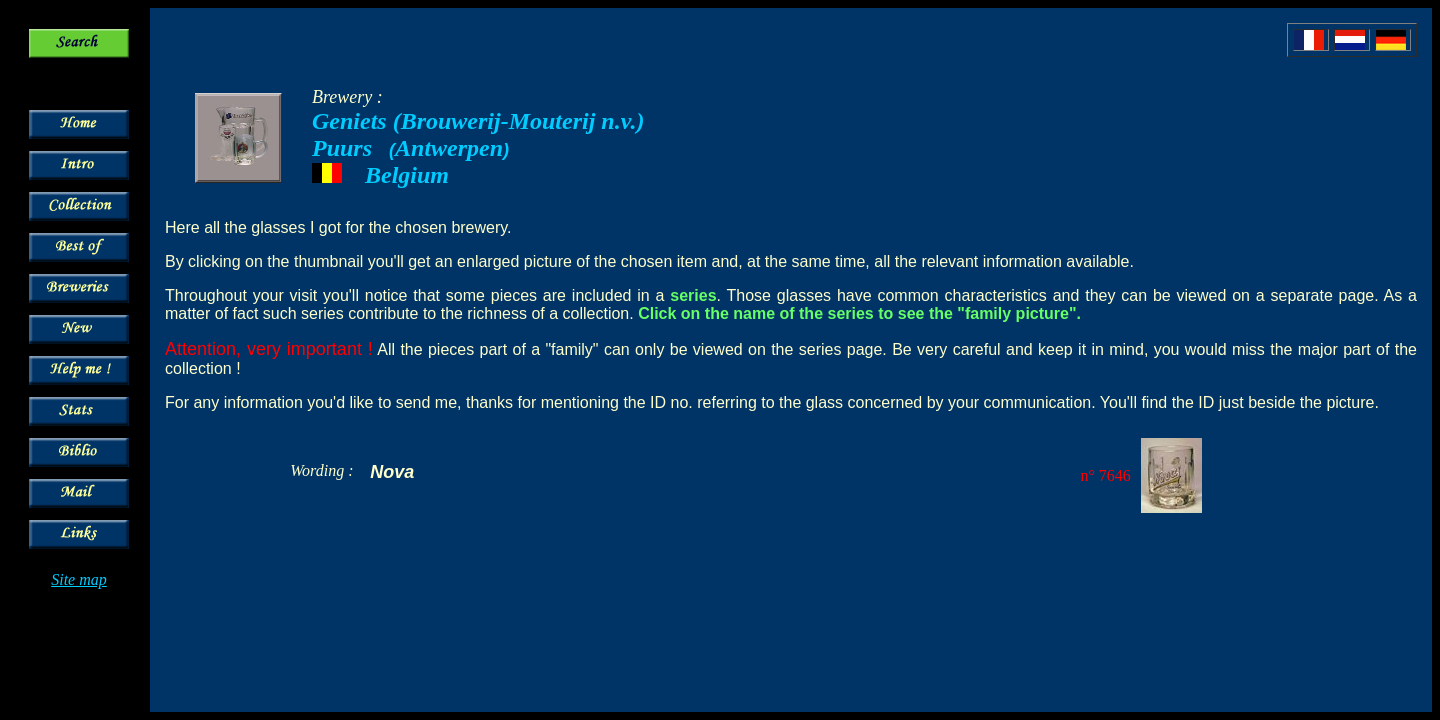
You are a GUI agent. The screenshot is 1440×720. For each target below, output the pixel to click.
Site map (79, 579)
